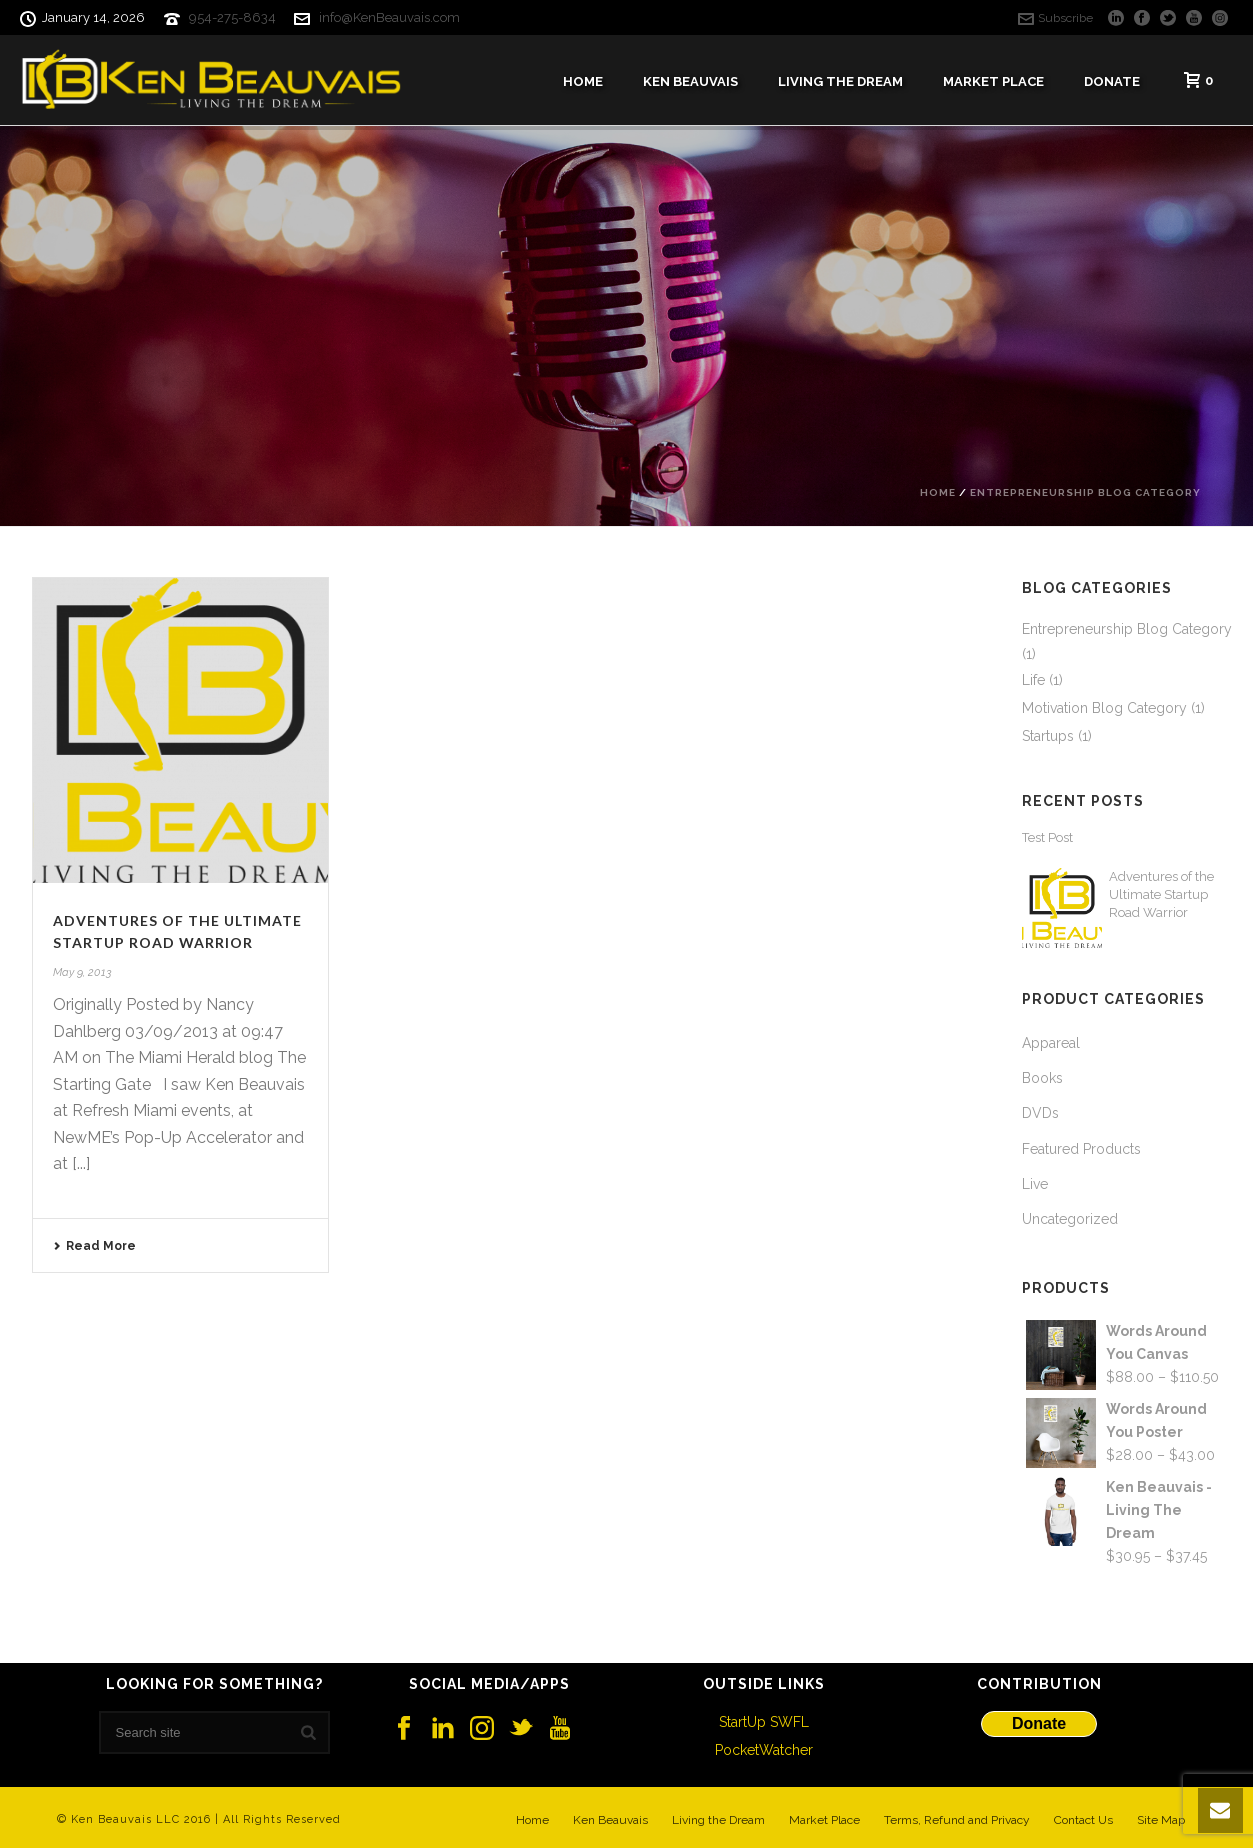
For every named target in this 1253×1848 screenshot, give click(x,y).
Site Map (1161, 1820)
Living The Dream (840, 81)
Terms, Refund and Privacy (957, 1820)
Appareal (1051, 1043)
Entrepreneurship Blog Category (1085, 492)
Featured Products (1081, 1149)
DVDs (1040, 1113)
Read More (94, 1246)
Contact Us (1083, 1820)
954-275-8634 (232, 17)
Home (583, 81)
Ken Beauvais (690, 81)
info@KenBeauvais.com (389, 17)
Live (1035, 1184)
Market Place (993, 81)
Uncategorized (1070, 1219)
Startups (1048, 736)
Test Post (1047, 837)
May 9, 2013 (82, 972)
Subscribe (1055, 18)
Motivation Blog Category (1104, 708)
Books (1042, 1078)
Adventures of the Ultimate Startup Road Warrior (1161, 894)
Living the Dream (718, 1820)
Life (1033, 680)
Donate (1112, 81)
